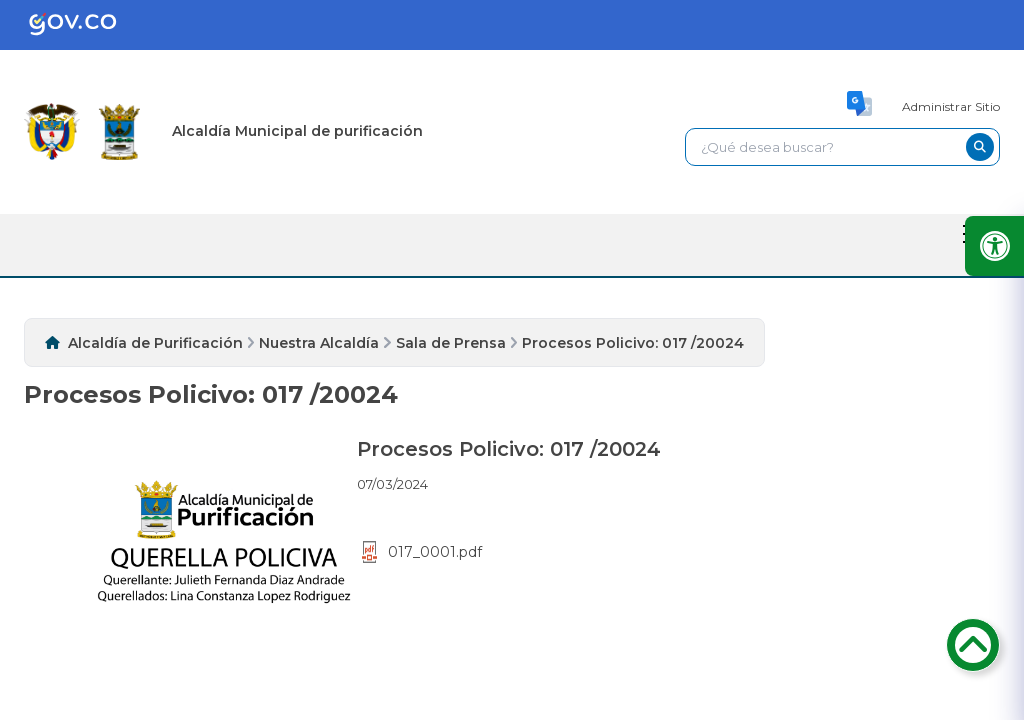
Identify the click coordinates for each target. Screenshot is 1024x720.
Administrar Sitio (951, 106)
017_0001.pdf (422, 552)
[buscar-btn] (980, 147)
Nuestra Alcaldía (319, 343)
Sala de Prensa (451, 343)
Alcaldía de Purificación (155, 343)
